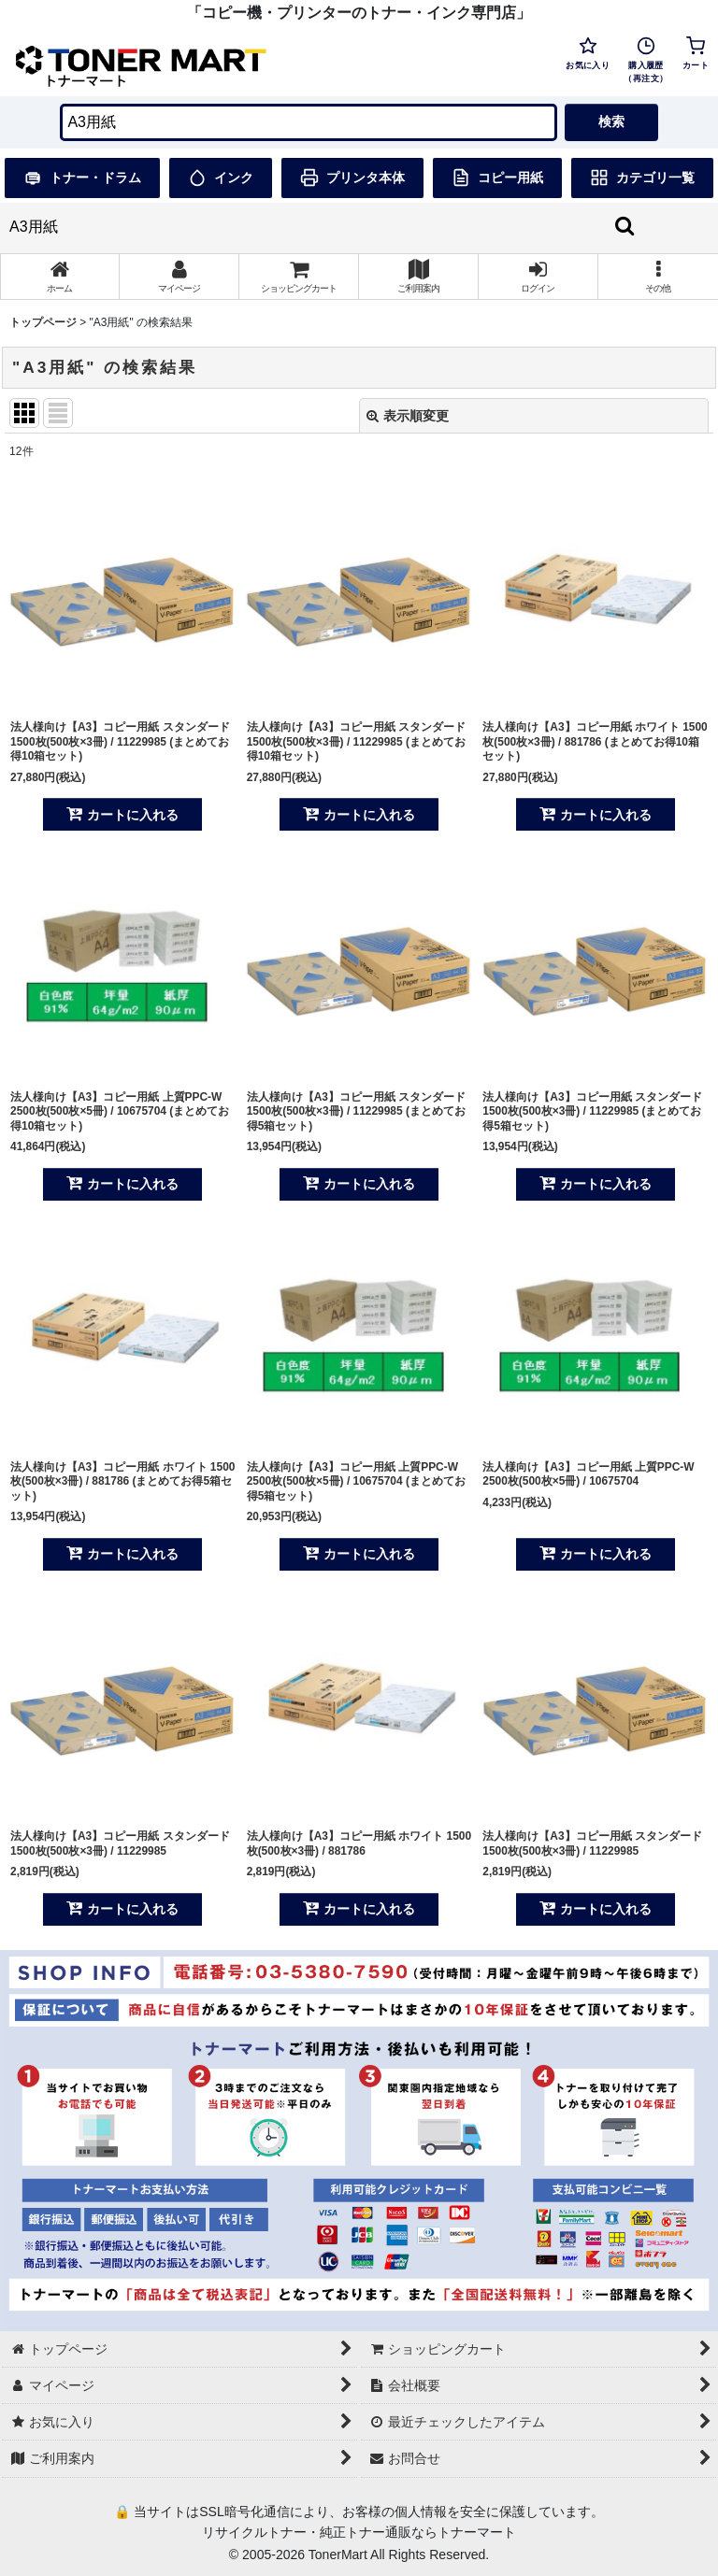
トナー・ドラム (82, 177)
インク (220, 177)
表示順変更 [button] (407, 415)
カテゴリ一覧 (642, 177)
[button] (658, 276)
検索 (611, 121)
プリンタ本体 (352, 177)
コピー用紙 (497, 177)
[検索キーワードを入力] (308, 122)
